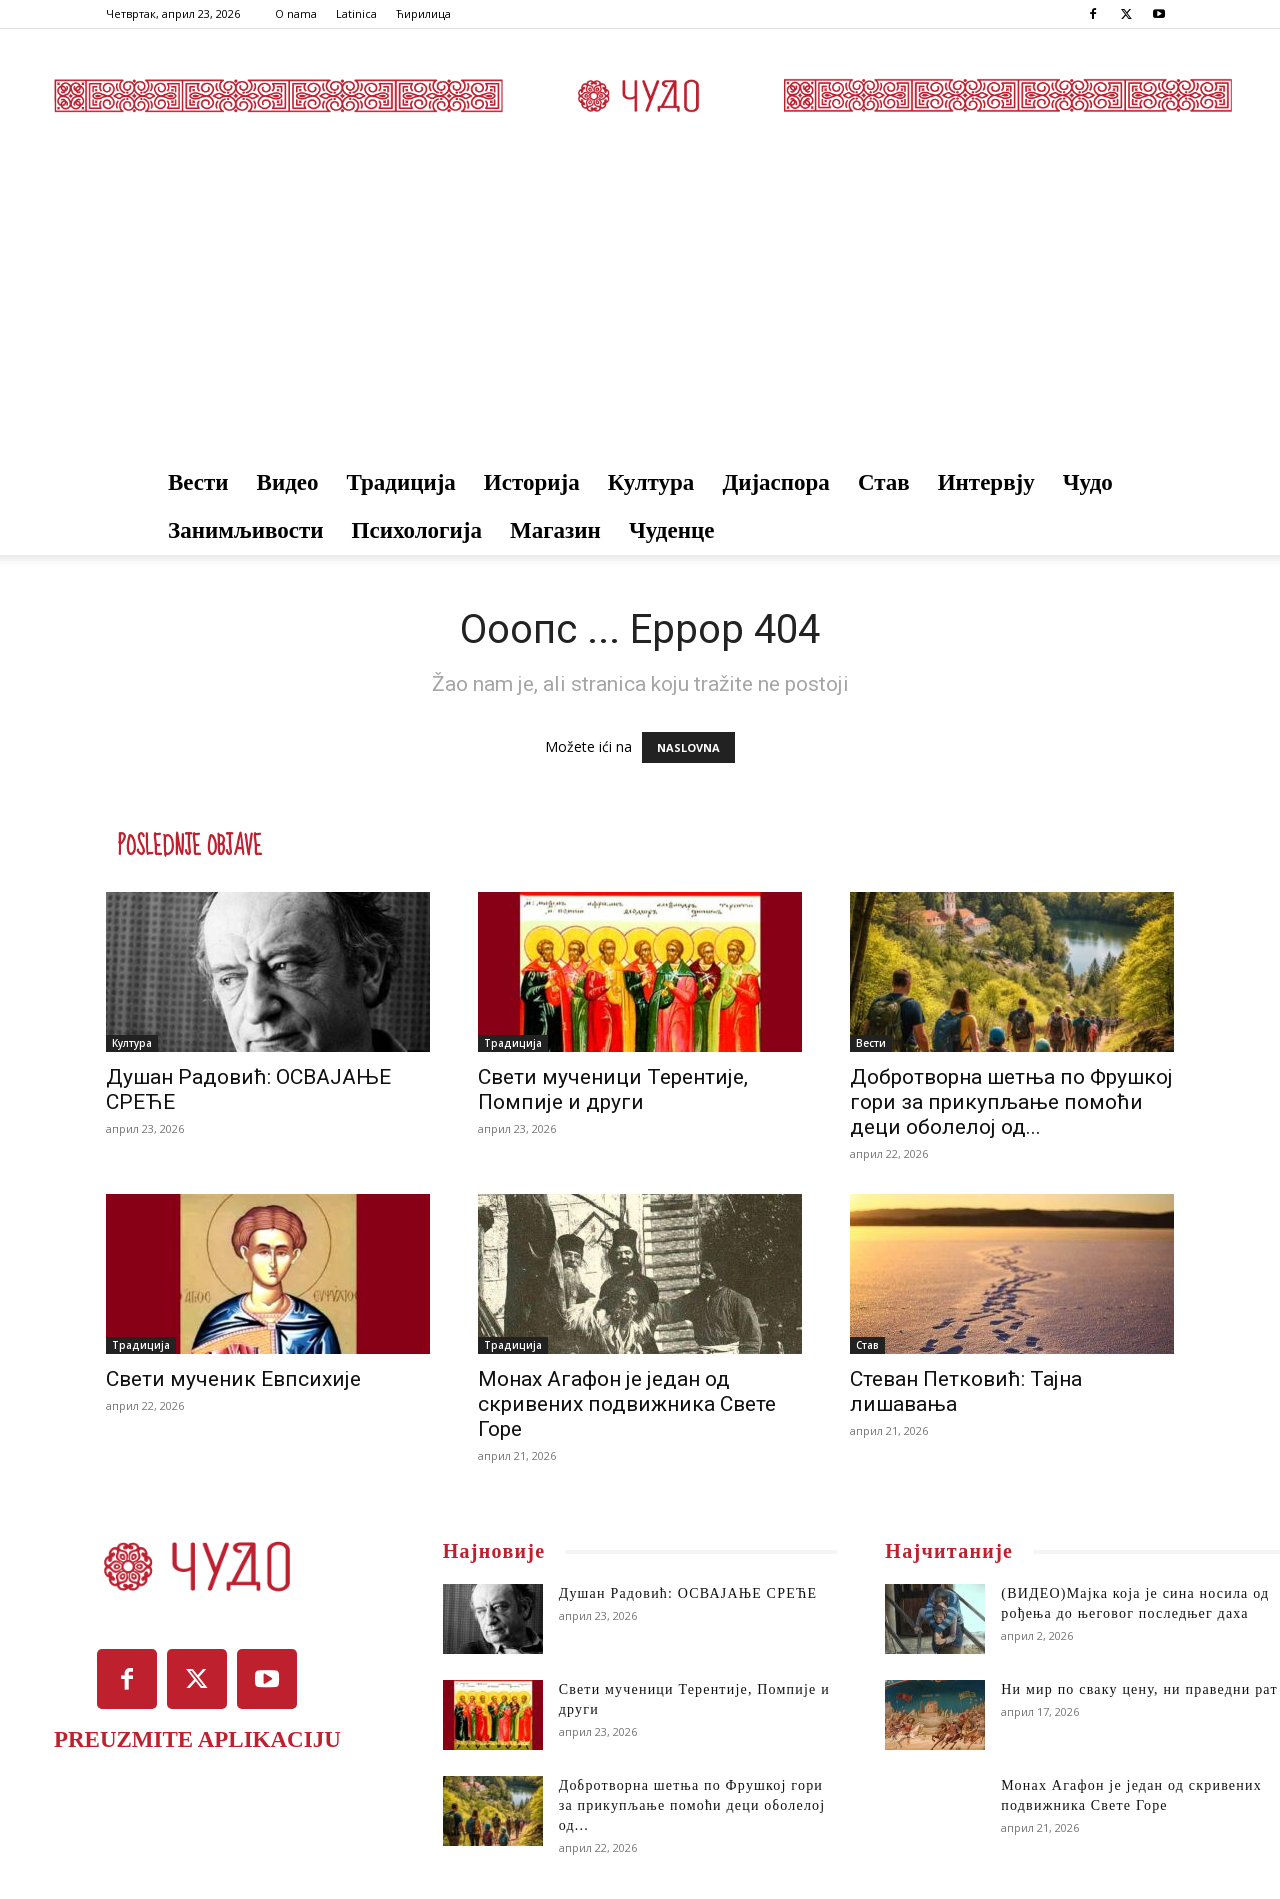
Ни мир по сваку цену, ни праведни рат (1139, 1689)
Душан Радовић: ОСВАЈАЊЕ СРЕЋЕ (688, 1593)
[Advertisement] (640, 309)
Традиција (401, 482)
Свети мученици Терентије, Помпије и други (613, 1089)
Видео (288, 482)
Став (884, 482)
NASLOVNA (688, 747)
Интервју (986, 482)
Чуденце (672, 530)
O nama (296, 13)
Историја (532, 482)
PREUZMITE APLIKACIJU (197, 1739)
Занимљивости (246, 530)
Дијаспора (776, 482)
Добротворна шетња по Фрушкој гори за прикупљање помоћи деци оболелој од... (1011, 1102)
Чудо (1088, 482)
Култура (651, 482)
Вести (198, 482)
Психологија (417, 530)
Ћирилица (423, 13)
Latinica (356, 13)
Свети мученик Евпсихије (233, 1379)
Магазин (555, 530)
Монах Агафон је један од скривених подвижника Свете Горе (627, 1404)
